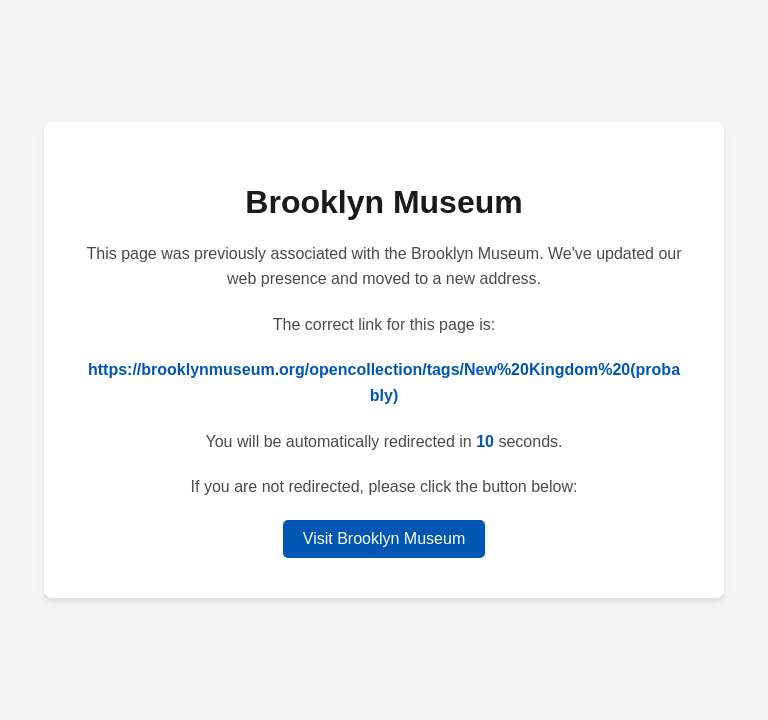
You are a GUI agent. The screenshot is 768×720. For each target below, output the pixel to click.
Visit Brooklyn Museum (384, 538)
